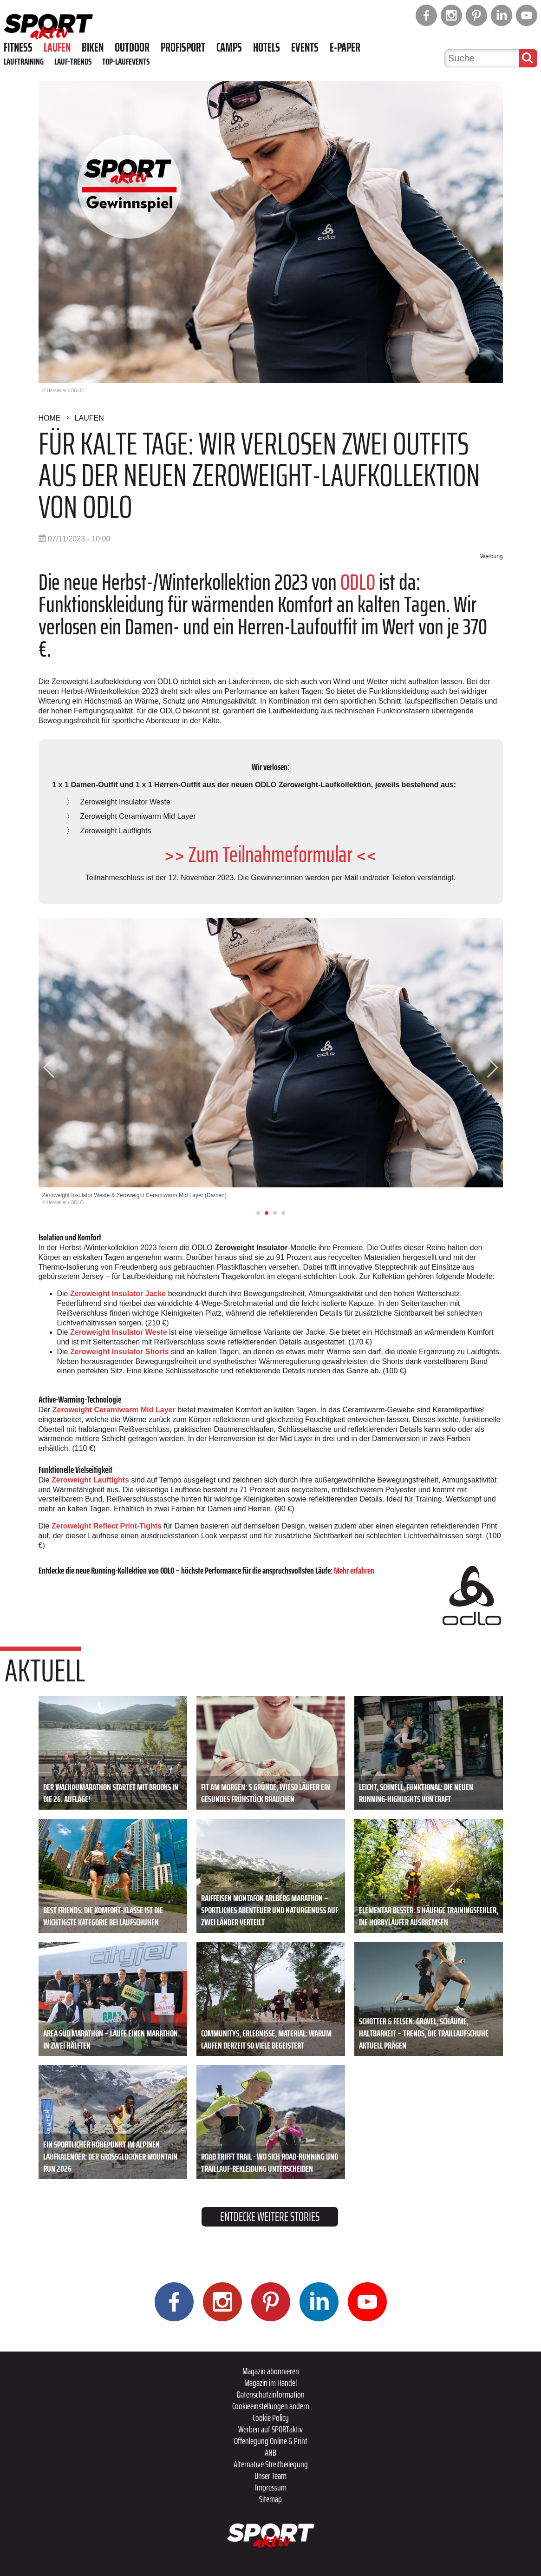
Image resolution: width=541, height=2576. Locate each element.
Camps (229, 47)
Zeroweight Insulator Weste (118, 1332)
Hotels (266, 47)
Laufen (57, 47)
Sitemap (270, 2498)
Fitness (18, 47)
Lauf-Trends (72, 61)
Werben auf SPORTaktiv (270, 2429)
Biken (93, 47)
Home (50, 418)
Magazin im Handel (270, 2382)
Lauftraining (24, 61)
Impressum (271, 2487)
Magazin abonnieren (270, 2371)
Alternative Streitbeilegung (271, 2464)
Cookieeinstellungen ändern (270, 2405)
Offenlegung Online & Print (270, 2440)
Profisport (183, 47)
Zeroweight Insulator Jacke (118, 1294)
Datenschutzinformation (271, 2394)
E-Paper (345, 47)
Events (305, 47)
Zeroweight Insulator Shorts (119, 1352)
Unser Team (270, 2475)
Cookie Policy (271, 2417)
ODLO (357, 582)
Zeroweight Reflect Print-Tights (107, 1526)
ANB (270, 2452)
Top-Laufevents (126, 61)
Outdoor (132, 47)
